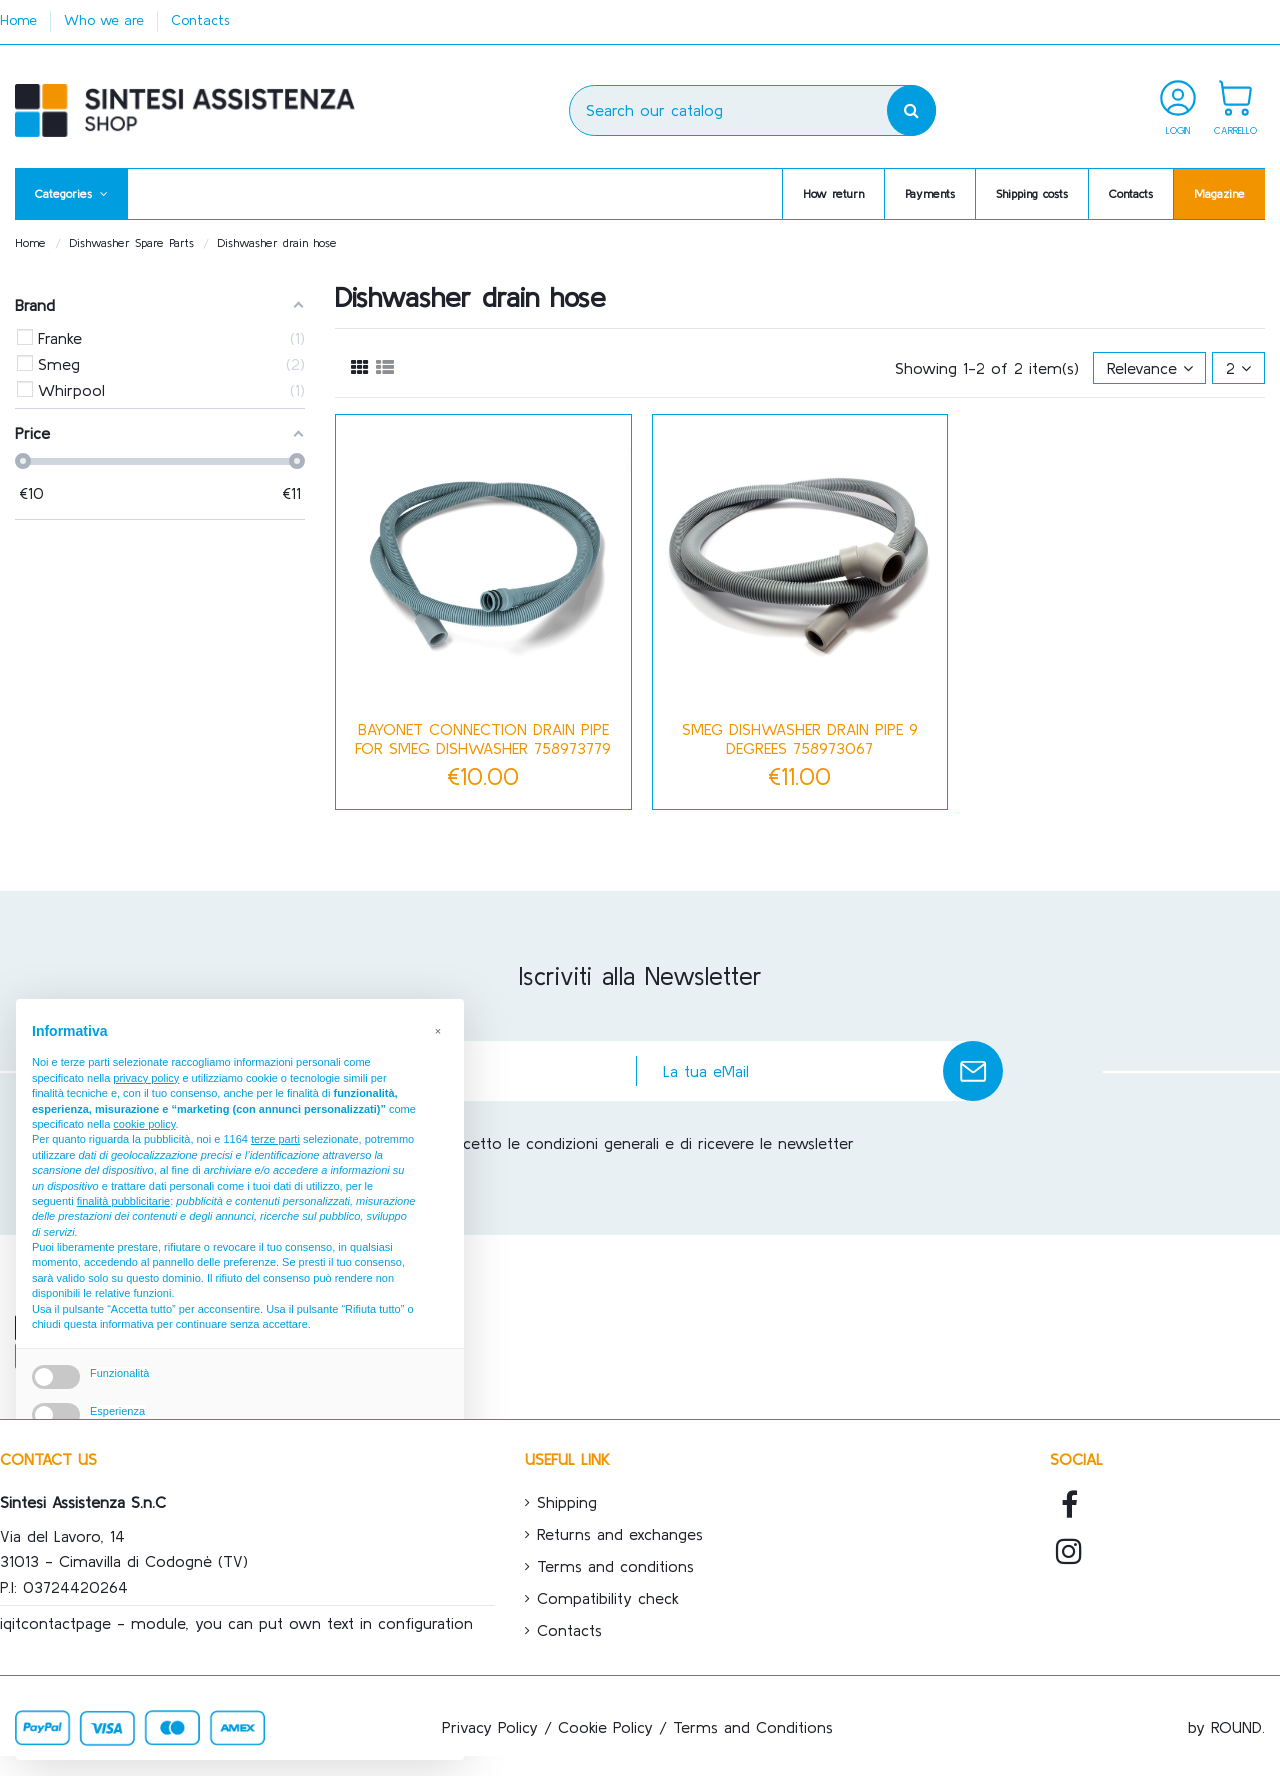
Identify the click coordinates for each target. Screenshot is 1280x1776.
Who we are (106, 20)
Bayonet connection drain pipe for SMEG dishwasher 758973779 (483, 738)
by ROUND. (1226, 1727)
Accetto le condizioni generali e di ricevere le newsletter (650, 1143)
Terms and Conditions (753, 1727)
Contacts (200, 20)
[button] (71, 194)
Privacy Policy (490, 1727)
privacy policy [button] (146, 1078)
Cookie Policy (605, 1727)
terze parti (275, 1139)
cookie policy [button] (144, 1124)
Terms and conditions (615, 1566)
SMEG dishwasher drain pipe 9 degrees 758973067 (800, 738)
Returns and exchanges (620, 1534)
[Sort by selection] (1150, 368)
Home (21, 20)
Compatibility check (608, 1598)
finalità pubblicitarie (124, 1201)
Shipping (567, 1502)
